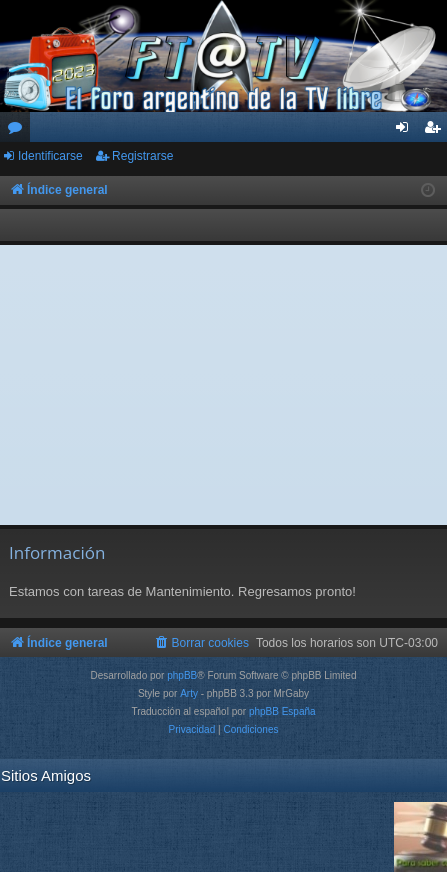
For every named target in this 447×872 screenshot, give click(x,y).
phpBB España (282, 711)
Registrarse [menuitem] (436, 131)
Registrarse (142, 156)
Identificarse (50, 156)
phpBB (182, 675)
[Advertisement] (224, 385)
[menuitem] (201, 643)
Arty (189, 693)
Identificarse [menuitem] (406, 131)
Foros (19, 131)
